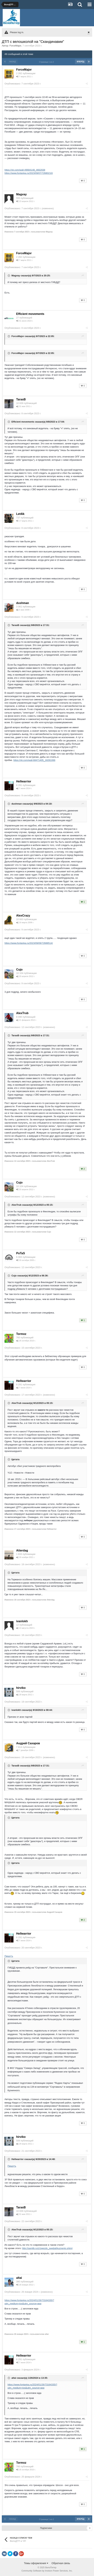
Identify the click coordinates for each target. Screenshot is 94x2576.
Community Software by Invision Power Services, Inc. (46, 2571)
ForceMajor (15, 45)
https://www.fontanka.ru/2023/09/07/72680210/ (28, 173)
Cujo (19, 969)
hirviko (21, 1687)
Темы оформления (36, 2563)
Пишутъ (8, 1956)
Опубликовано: (22, 83)
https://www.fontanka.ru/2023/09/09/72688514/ (28, 943)
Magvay (21, 194)
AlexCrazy (23, 915)
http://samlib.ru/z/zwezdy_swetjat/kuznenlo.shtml (47, 2248)
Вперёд (80, 62)
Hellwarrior (23, 781)
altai (19, 2277)
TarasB (21, 399)
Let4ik (20, 513)
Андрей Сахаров (28, 1743)
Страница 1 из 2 (47, 62)
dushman (22, 603)
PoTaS (20, 1253)
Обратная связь (61, 2563)
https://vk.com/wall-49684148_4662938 (24, 170)
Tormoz (21, 1333)
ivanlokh (22, 1621)
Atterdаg (22, 1550)
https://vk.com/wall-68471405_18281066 (34, 760)
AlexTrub (22, 1013)
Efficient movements (30, 313)
